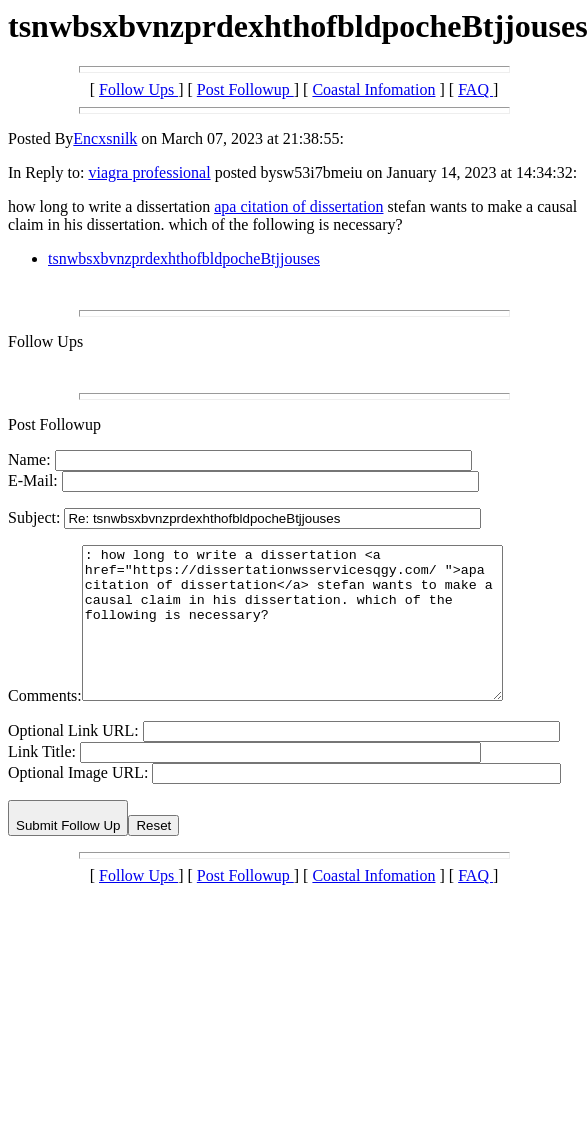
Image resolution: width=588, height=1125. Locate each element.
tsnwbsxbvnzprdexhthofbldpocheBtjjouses (184, 258)
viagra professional (149, 172)
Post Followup (245, 89)
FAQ (475, 89)
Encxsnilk (105, 138)
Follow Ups (138, 89)
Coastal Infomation (373, 89)
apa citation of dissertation (298, 206)
